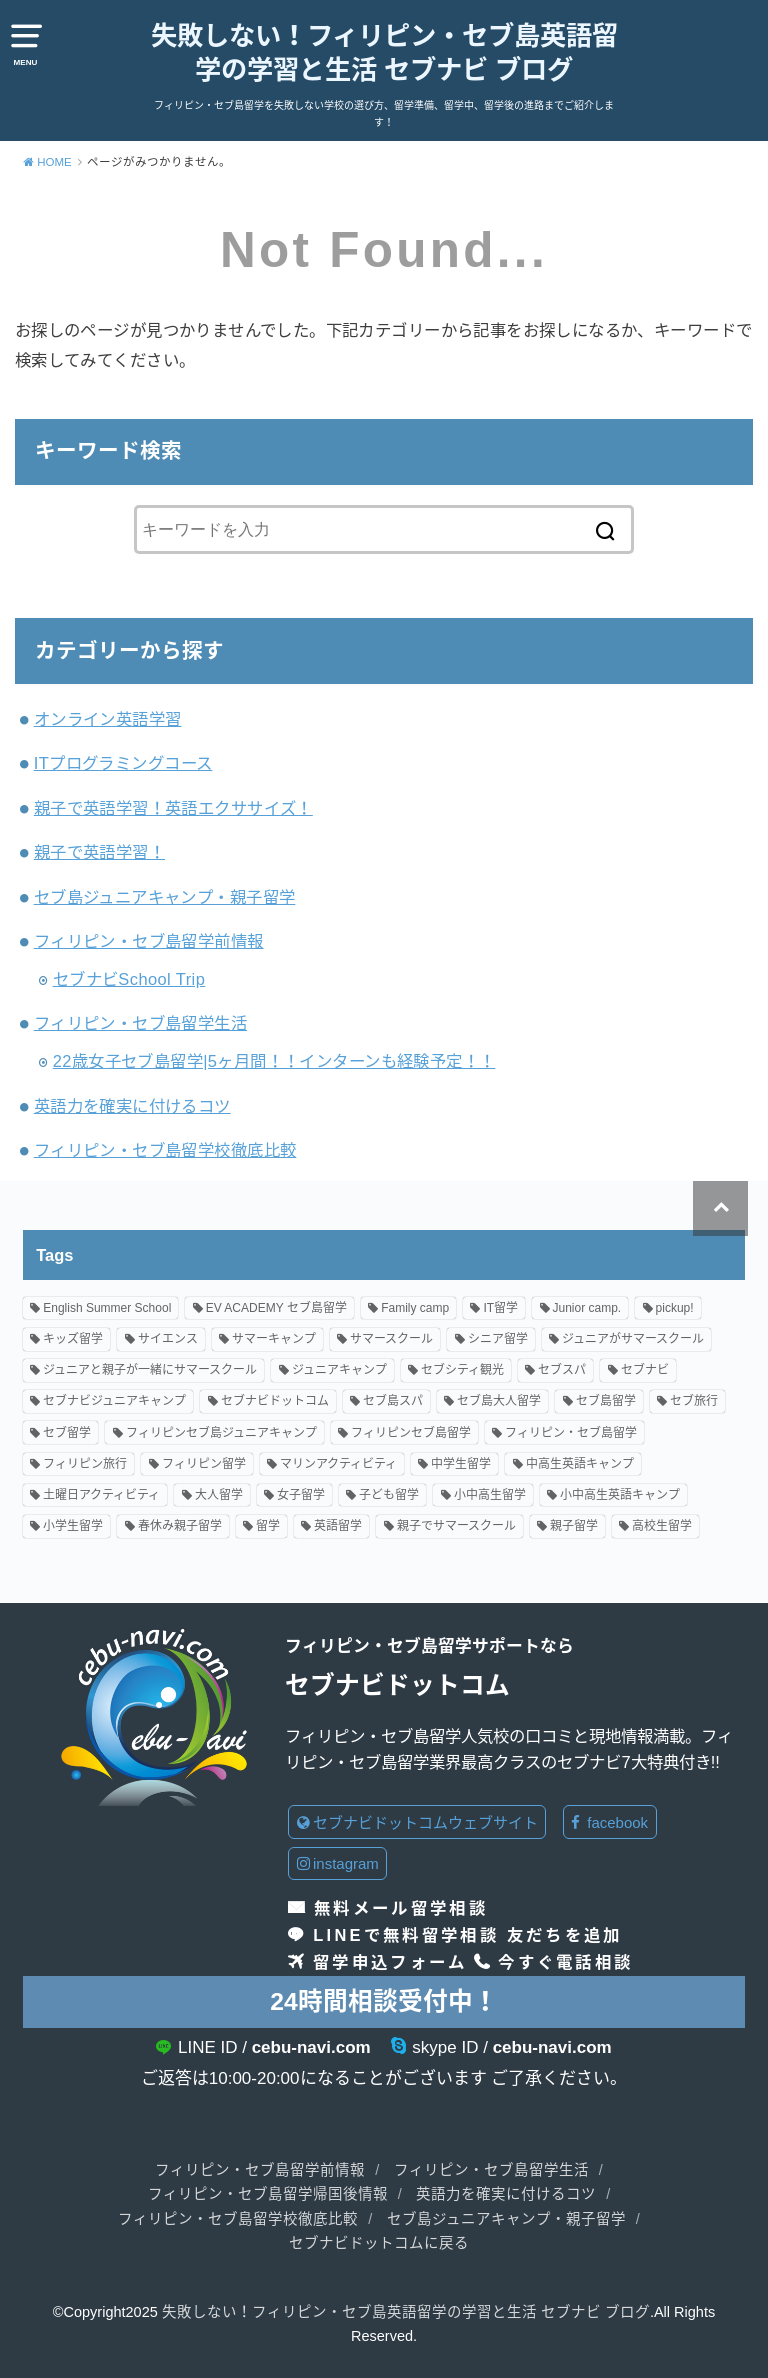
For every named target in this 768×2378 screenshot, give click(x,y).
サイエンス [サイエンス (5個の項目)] (168, 1339)
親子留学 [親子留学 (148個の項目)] (574, 1526)
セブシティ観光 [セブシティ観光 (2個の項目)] (462, 1370)
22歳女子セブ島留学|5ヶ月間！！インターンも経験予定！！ (274, 1061)
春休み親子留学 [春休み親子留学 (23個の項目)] (180, 1526)
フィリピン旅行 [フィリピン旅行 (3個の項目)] (85, 1464)
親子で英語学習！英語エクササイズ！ (173, 808)
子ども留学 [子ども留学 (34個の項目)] (389, 1495)
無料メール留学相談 (401, 1908)
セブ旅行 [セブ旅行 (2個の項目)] (694, 1402)
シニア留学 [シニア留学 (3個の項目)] (498, 1339)
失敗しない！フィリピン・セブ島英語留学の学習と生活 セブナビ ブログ (384, 53)
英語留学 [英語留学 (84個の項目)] (338, 1526)
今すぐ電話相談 (565, 1962)
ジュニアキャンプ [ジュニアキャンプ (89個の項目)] (339, 1370)
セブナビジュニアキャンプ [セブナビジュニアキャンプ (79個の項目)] (114, 1402)
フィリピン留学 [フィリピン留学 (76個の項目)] (204, 1464)
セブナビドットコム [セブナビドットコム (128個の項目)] (275, 1402)
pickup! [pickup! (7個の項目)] (675, 1308)
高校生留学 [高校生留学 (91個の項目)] (662, 1526)
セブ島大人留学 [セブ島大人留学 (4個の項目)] (499, 1402)
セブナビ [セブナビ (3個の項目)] (645, 1370)
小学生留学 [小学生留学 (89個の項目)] (73, 1526)
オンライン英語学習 (108, 719)
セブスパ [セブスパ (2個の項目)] (562, 1370)
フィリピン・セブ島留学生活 (140, 1023)
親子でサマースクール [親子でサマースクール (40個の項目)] (456, 1526)
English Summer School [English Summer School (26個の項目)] (107, 1308)
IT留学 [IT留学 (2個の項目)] (500, 1308)
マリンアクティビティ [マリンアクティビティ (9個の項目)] (338, 1464)
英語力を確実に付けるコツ (132, 1106)
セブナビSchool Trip (129, 979)
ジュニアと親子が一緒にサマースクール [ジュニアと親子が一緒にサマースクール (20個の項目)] (150, 1370)
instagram (338, 1863)
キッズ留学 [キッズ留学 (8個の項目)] (73, 1339)
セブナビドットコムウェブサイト (417, 1822)
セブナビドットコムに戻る (379, 2243)
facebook (609, 1822)
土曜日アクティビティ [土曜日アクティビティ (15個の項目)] (101, 1495)
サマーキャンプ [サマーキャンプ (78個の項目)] (274, 1339)
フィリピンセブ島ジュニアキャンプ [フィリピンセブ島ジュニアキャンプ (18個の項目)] (221, 1433)
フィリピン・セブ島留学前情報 (149, 941)
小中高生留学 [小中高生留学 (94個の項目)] (490, 1495)
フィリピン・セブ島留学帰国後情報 (268, 2194)
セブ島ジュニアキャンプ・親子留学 (165, 897)
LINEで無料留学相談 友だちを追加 (467, 1935)
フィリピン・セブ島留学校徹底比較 (165, 1150)
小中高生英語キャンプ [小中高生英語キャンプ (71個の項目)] (620, 1495)
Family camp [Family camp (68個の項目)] (415, 1308)
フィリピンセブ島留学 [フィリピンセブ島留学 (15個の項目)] (411, 1433)
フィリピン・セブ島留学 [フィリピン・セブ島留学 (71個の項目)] (571, 1433)
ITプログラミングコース (123, 763)
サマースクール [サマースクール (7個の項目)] (391, 1339)
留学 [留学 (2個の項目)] (268, 1526)
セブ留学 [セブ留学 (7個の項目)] (67, 1433)
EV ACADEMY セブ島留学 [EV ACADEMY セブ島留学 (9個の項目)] (276, 1308)
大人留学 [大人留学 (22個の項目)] (219, 1495)
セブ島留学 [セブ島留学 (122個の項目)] (606, 1402)
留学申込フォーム (390, 1962)
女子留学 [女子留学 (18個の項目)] (301, 1495)
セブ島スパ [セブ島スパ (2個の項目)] (393, 1402)
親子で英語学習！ (99, 852)
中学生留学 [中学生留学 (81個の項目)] (461, 1464)
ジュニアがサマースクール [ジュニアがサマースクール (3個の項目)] (633, 1339)
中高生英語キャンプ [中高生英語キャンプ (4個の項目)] (580, 1464)
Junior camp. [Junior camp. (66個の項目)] (587, 1308)
